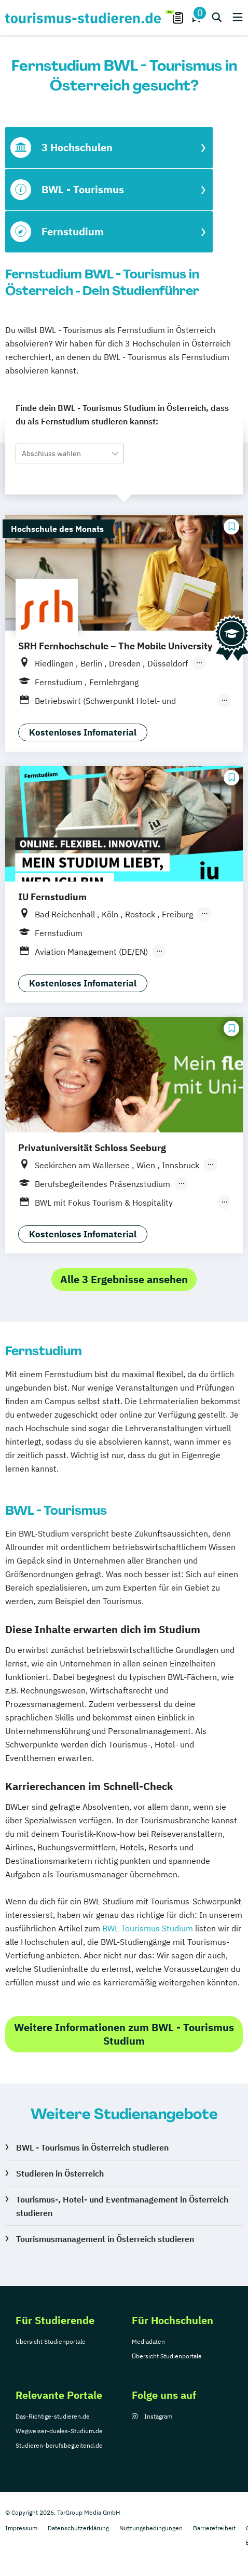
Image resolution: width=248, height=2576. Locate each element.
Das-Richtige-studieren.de (53, 2416)
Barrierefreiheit (214, 2528)
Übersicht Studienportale (51, 2341)
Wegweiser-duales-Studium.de (59, 2431)
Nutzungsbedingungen (151, 2528)
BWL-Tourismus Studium (147, 1928)
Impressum (21, 2528)
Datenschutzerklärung (78, 2528)
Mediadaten (148, 2341)
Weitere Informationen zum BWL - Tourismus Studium (124, 2034)
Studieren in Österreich (60, 2173)
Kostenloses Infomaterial (82, 732)
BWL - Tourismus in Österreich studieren (92, 2147)
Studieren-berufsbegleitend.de (59, 2445)
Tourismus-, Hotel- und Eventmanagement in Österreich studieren (122, 2206)
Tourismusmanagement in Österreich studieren (105, 2239)
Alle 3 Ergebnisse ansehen (124, 1279)
